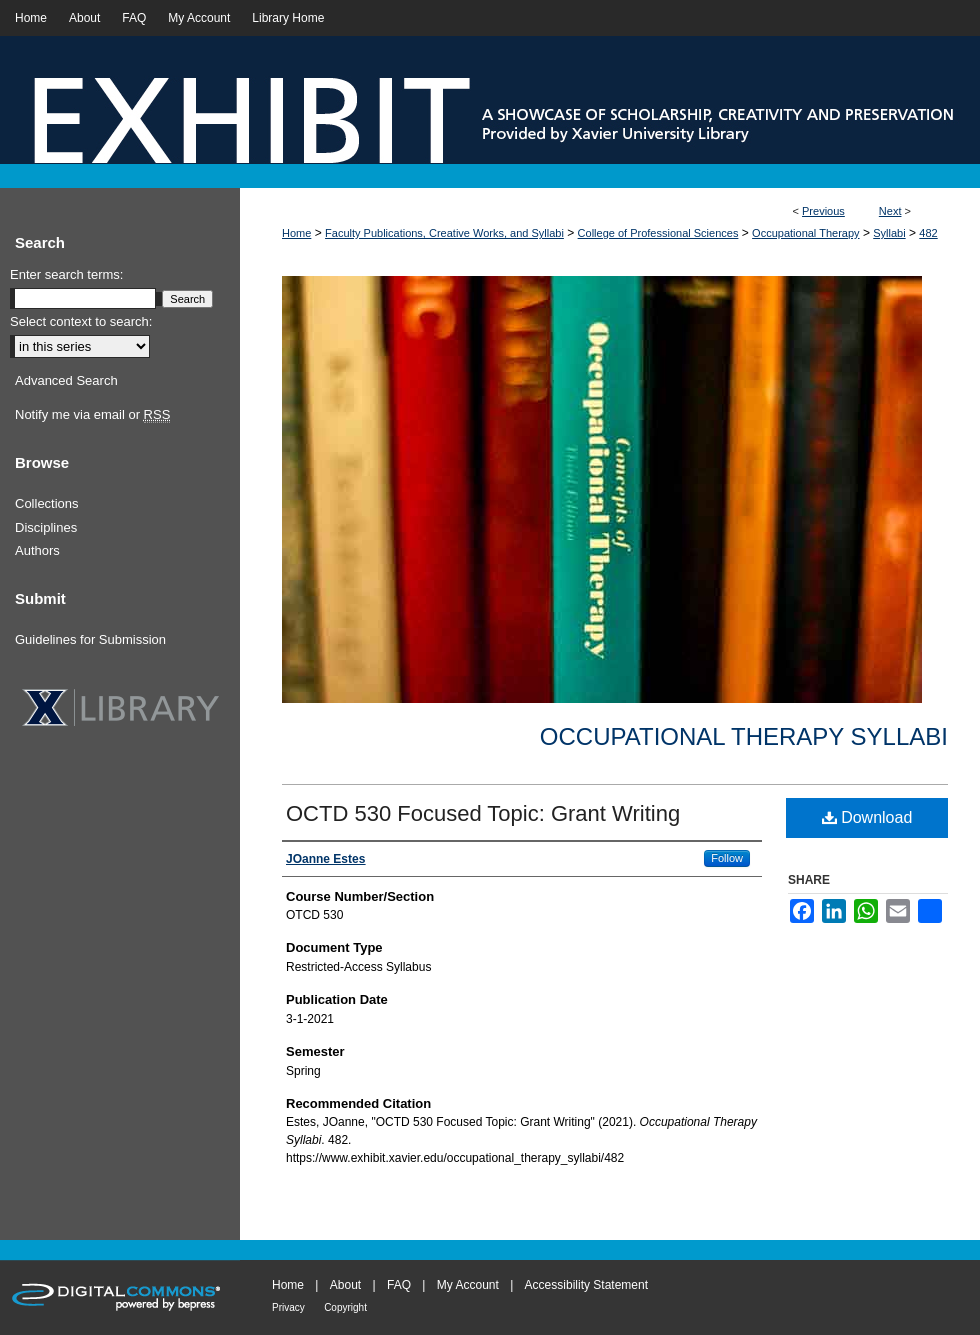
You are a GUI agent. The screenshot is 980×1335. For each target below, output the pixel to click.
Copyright (345, 1307)
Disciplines (46, 527)
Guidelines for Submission (90, 639)
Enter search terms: (66, 274)
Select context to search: (81, 321)
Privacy (288, 1307)
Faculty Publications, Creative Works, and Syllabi (444, 233)
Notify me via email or (92, 415)
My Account (468, 1285)
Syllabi (889, 233)
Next (890, 211)
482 (928, 233)
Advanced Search (66, 380)
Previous (823, 211)
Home (296, 233)
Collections (47, 503)
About (345, 1285)
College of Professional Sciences (658, 233)
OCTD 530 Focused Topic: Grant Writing (483, 813)
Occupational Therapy (805, 233)
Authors (37, 550)
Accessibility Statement (586, 1285)
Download (867, 817)
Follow (727, 858)
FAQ (399, 1285)
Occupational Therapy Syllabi (744, 736)
